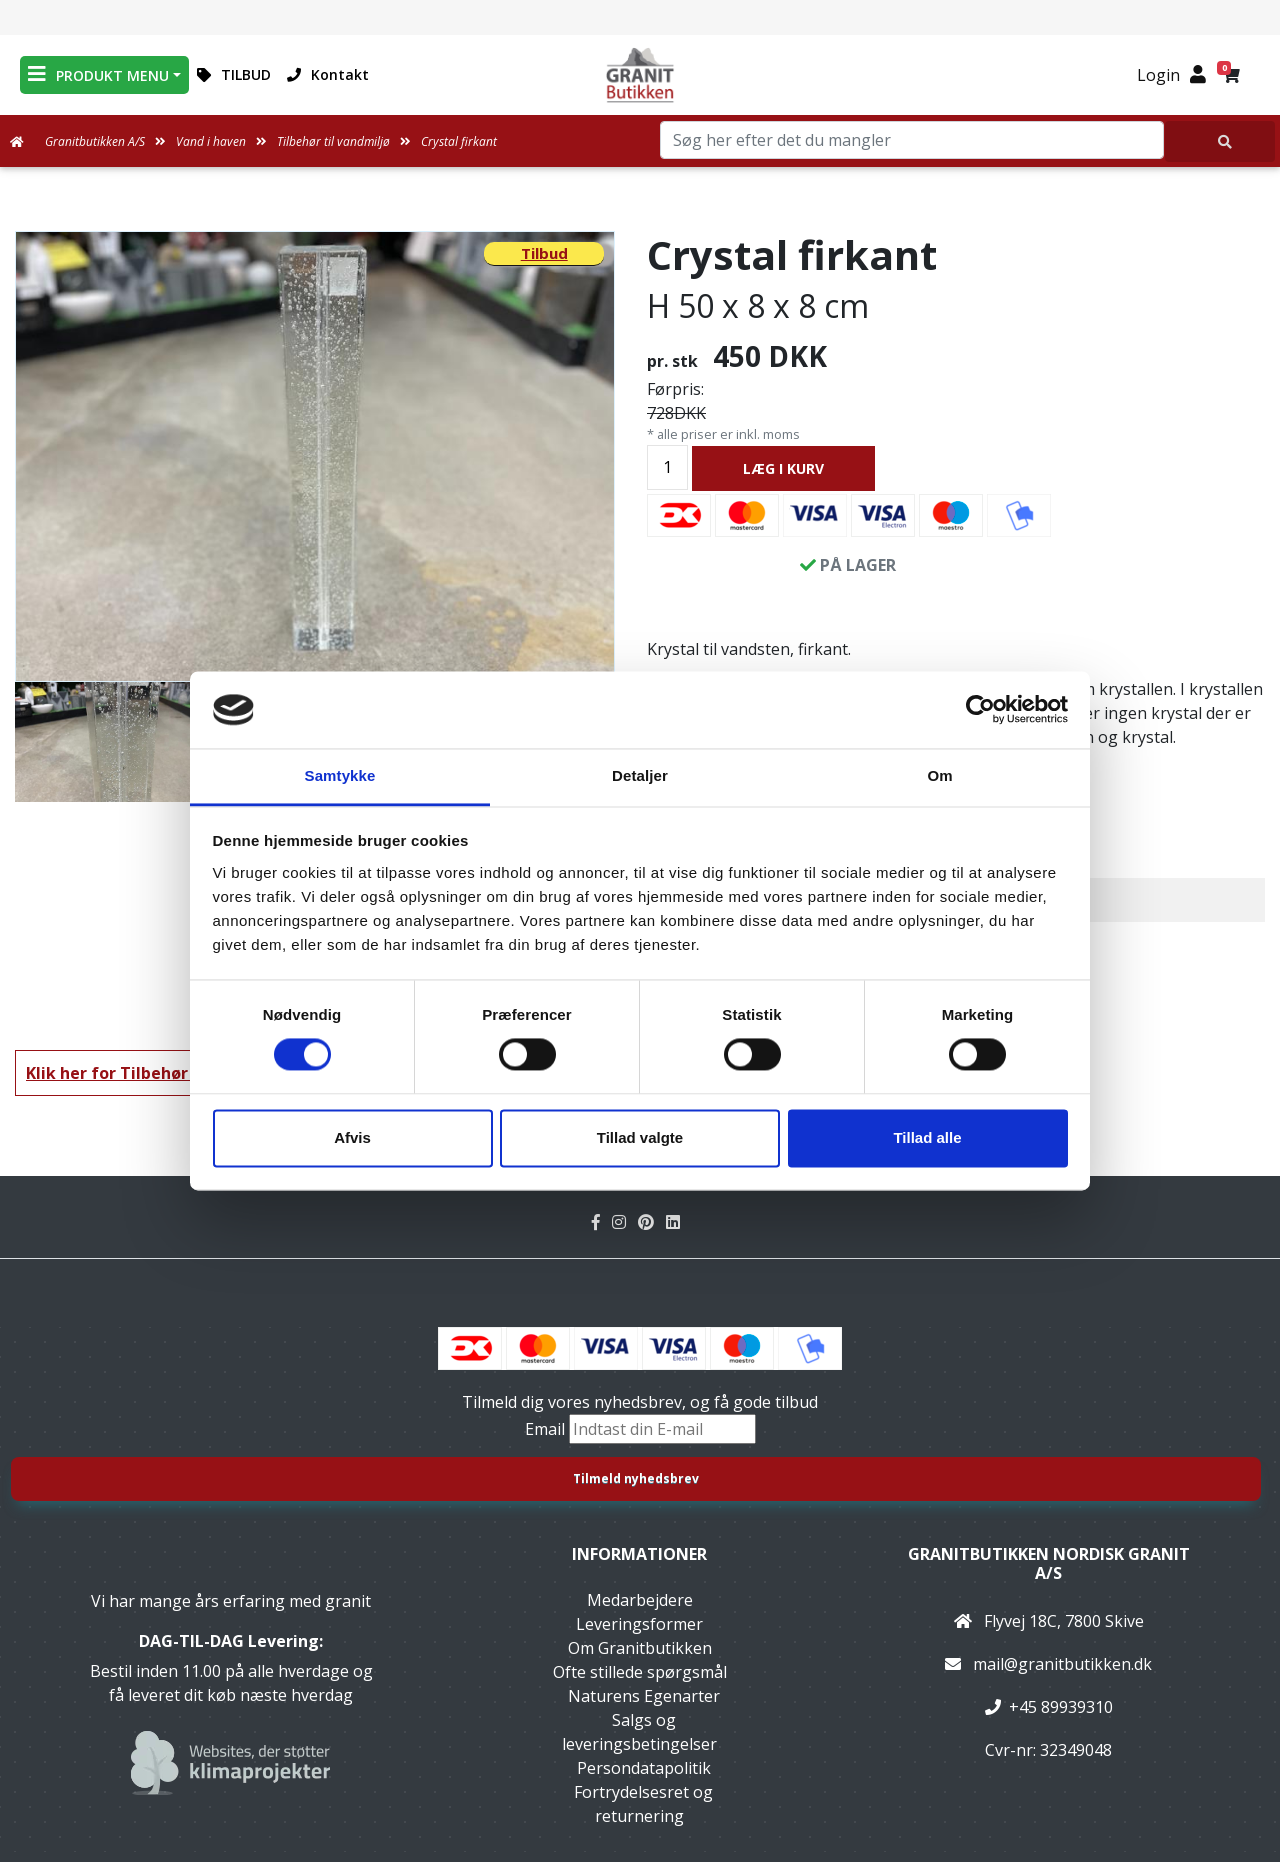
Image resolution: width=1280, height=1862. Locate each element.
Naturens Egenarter (644, 1696)
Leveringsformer (639, 1624)
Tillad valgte (640, 1137)
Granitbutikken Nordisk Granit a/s (1049, 1563)
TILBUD (234, 74)
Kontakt (328, 74)
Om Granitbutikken (640, 1648)
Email (547, 1429)
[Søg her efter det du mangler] (1220, 141)
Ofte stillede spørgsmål (640, 1672)
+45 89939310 (1061, 1707)
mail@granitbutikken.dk (1062, 1664)
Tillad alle (927, 1137)
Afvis (352, 1137)
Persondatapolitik (644, 1768)
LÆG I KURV (783, 468)
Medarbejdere (640, 1600)
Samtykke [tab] (340, 775)
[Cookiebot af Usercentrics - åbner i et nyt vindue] (980, 710)
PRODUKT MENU (98, 74)
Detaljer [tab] (640, 775)
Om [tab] (939, 775)
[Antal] (667, 467)
